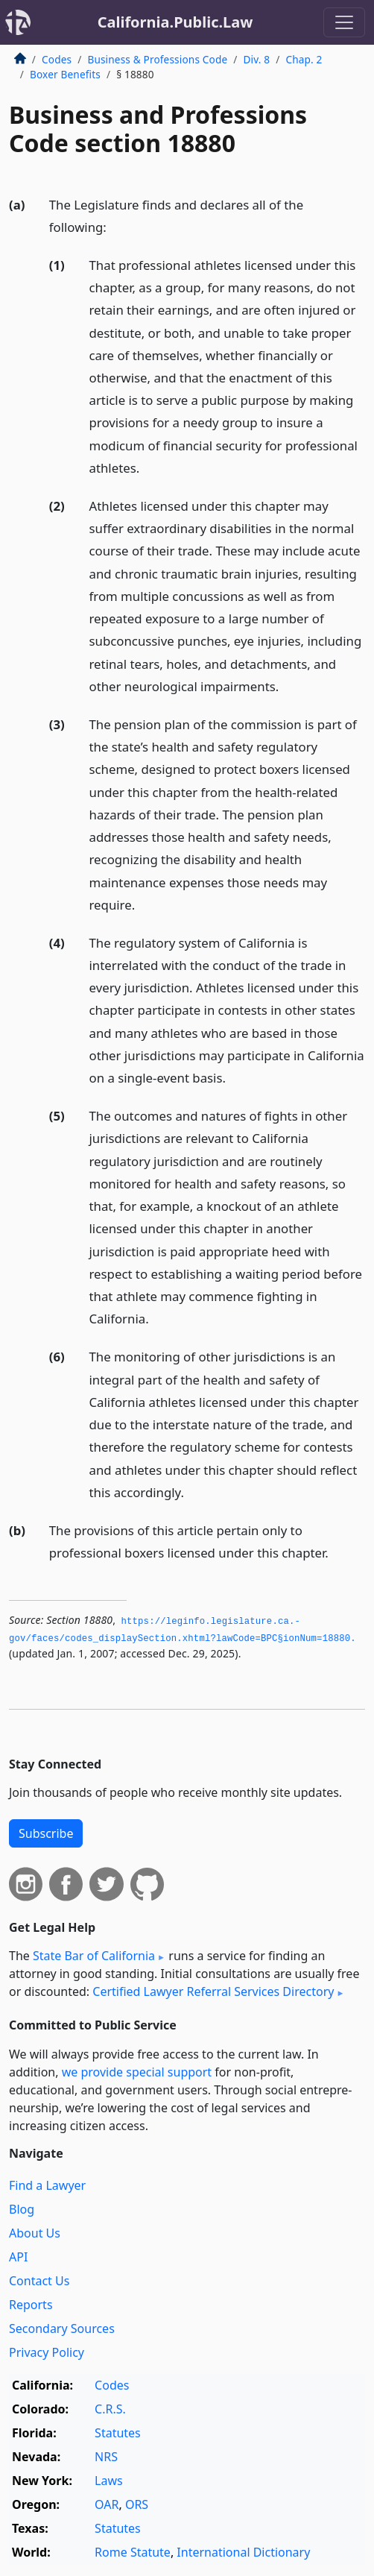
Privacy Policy (46, 2352)
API (18, 2257)
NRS (106, 2457)
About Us (34, 2233)
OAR (106, 2504)
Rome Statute (133, 2552)
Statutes (118, 2433)
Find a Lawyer (47, 2185)
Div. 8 (256, 59)
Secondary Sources (62, 2328)
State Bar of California (94, 1955)
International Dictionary (243, 2552)
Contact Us (39, 2281)
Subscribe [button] (46, 1833)
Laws (109, 2480)
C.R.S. (110, 2409)
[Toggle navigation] (344, 22)
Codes (57, 59)
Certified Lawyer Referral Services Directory (213, 1991)
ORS (136, 2504)
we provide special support (137, 2072)
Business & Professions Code (157, 59)
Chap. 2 (303, 59)
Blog (21, 2209)
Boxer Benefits (65, 74)
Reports (31, 2304)
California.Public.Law (175, 22)
